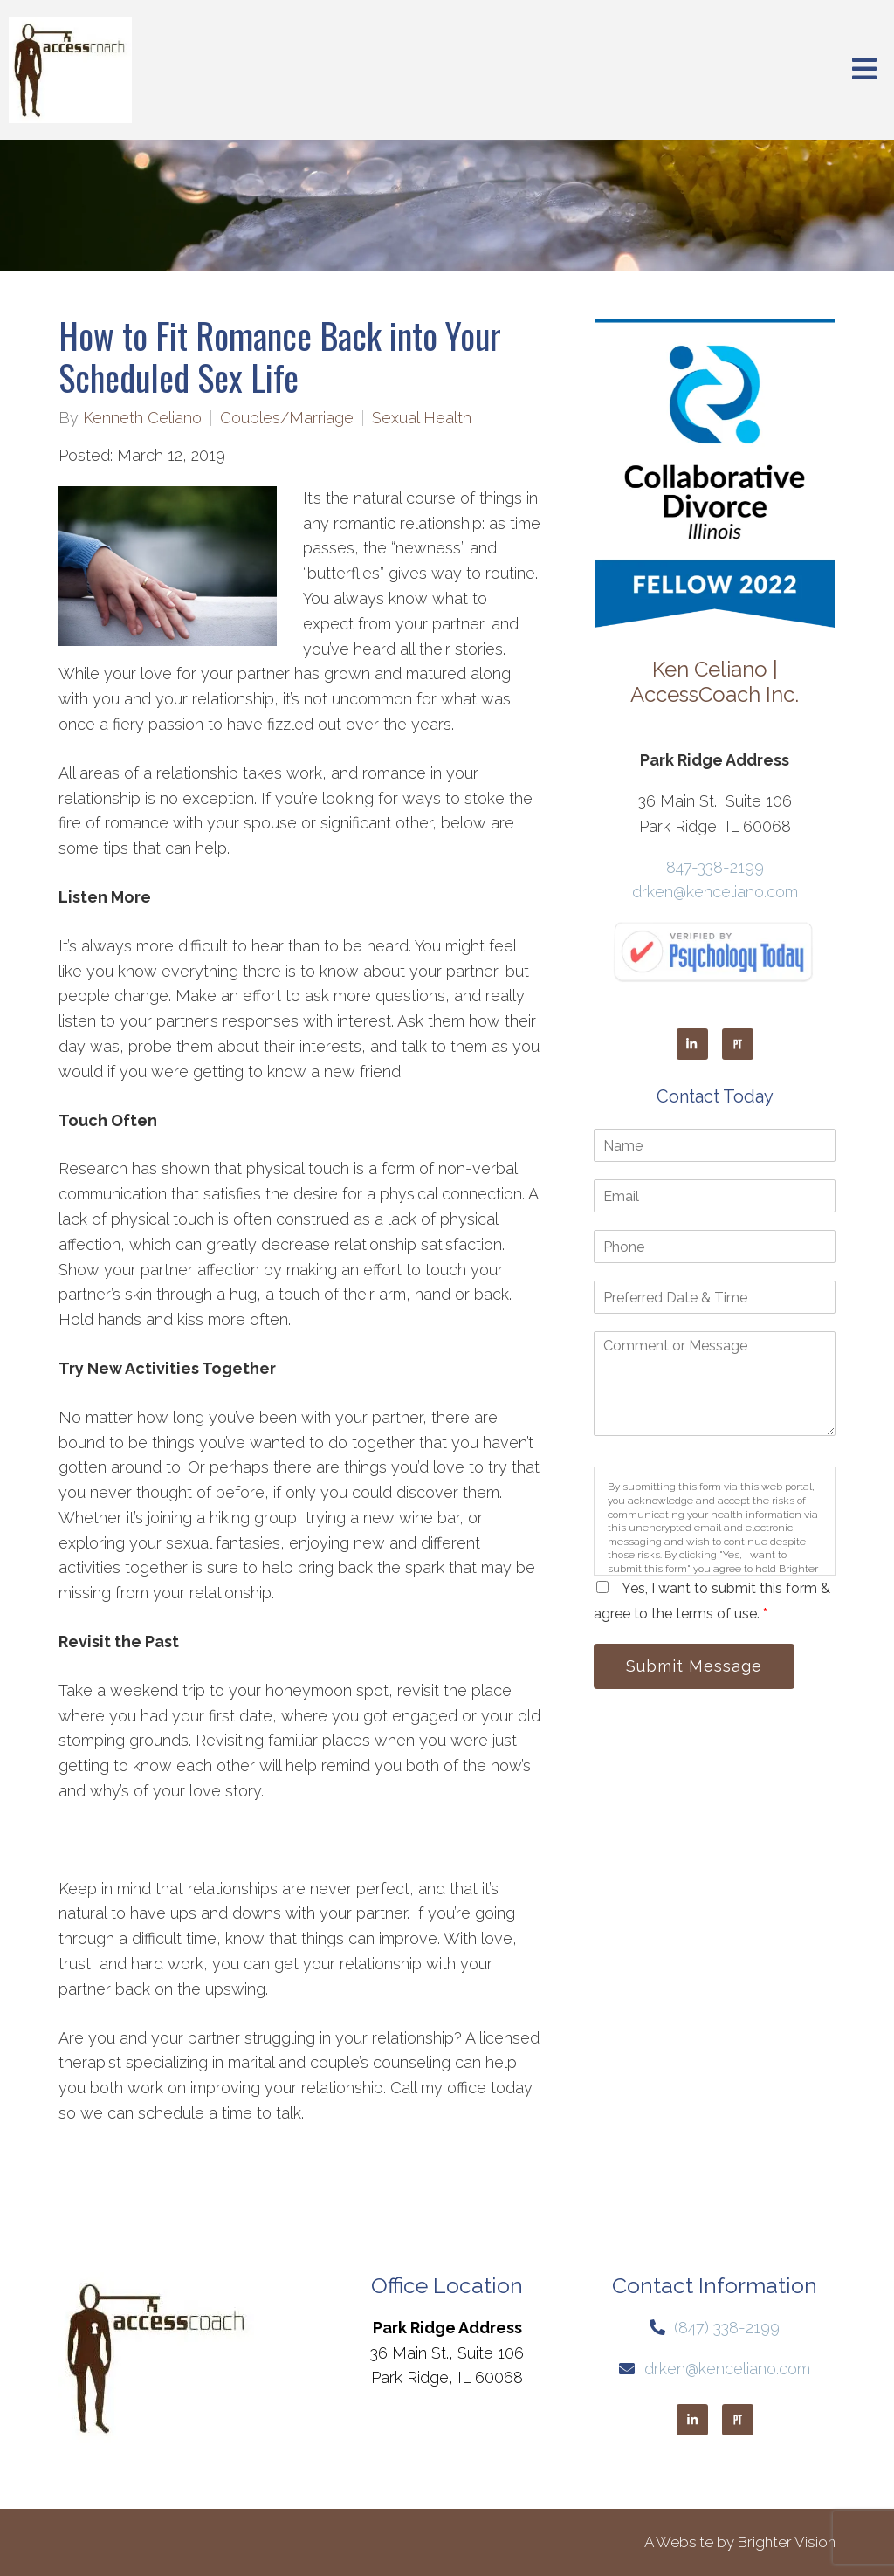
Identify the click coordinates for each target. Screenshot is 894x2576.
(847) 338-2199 (727, 2327)
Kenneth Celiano (142, 418)
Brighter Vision (787, 2542)
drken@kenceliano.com (715, 892)
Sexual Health (421, 418)
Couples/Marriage (287, 418)
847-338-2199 (715, 867)
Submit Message (694, 1666)
